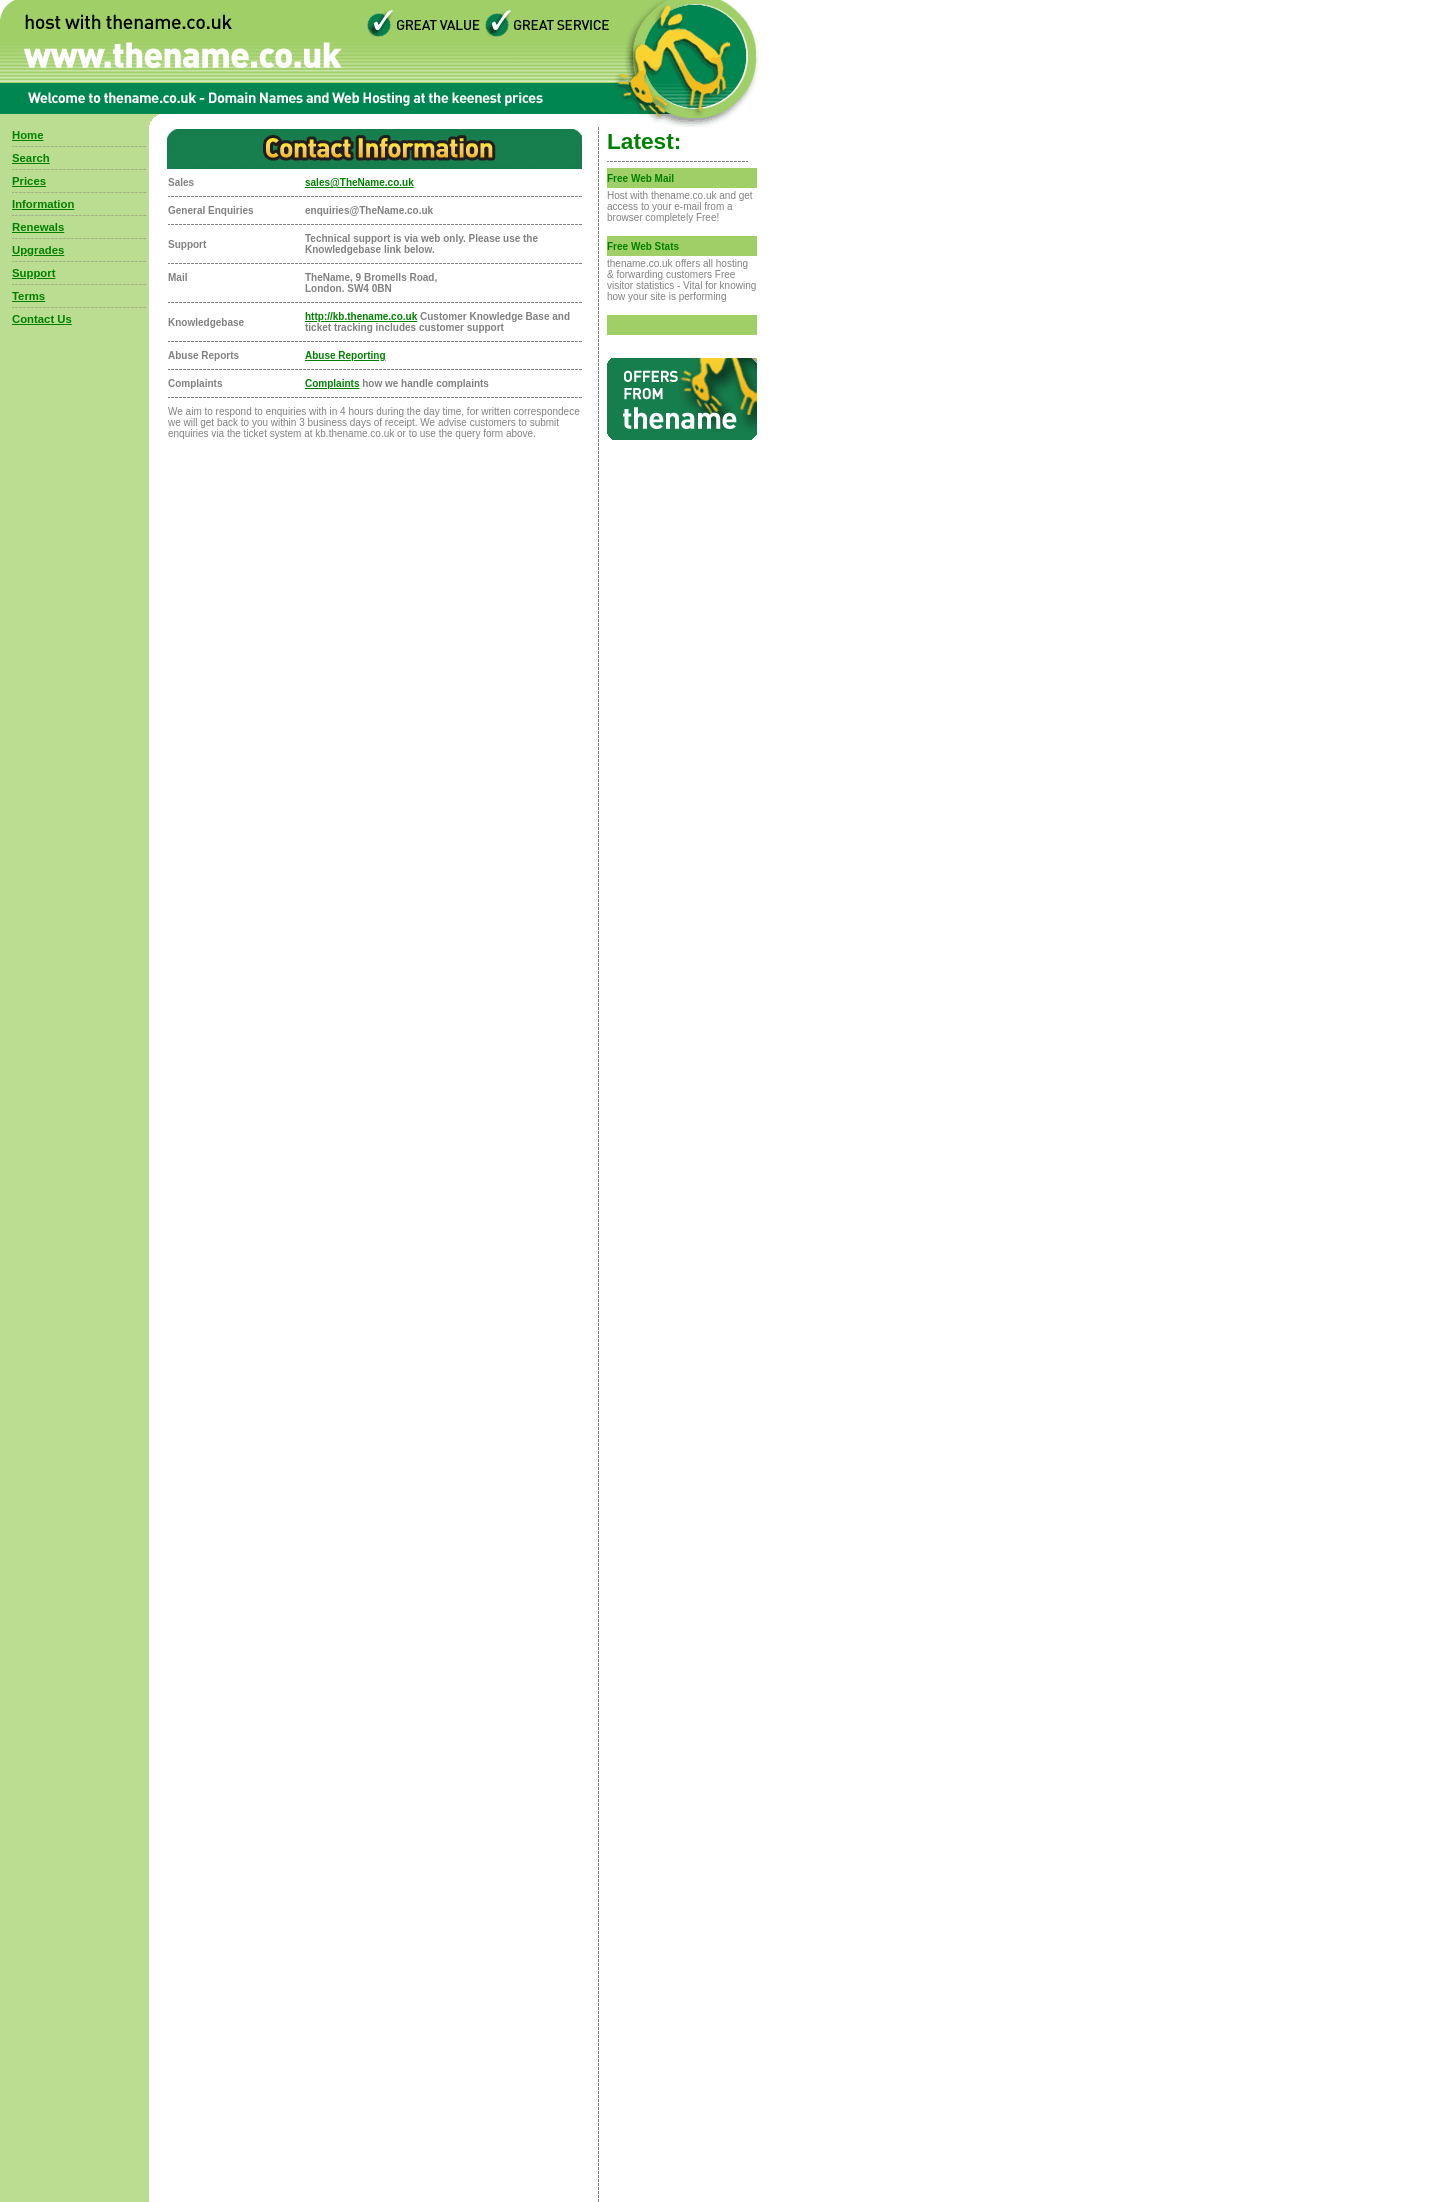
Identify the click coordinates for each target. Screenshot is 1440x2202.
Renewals (38, 227)
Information (43, 204)
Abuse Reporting (345, 355)
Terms (28, 296)
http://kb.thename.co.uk (361, 316)
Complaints (332, 383)
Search (31, 158)
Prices (29, 181)
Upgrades (38, 250)
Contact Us (42, 319)
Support (33, 273)
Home (27, 135)
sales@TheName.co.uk (359, 182)
